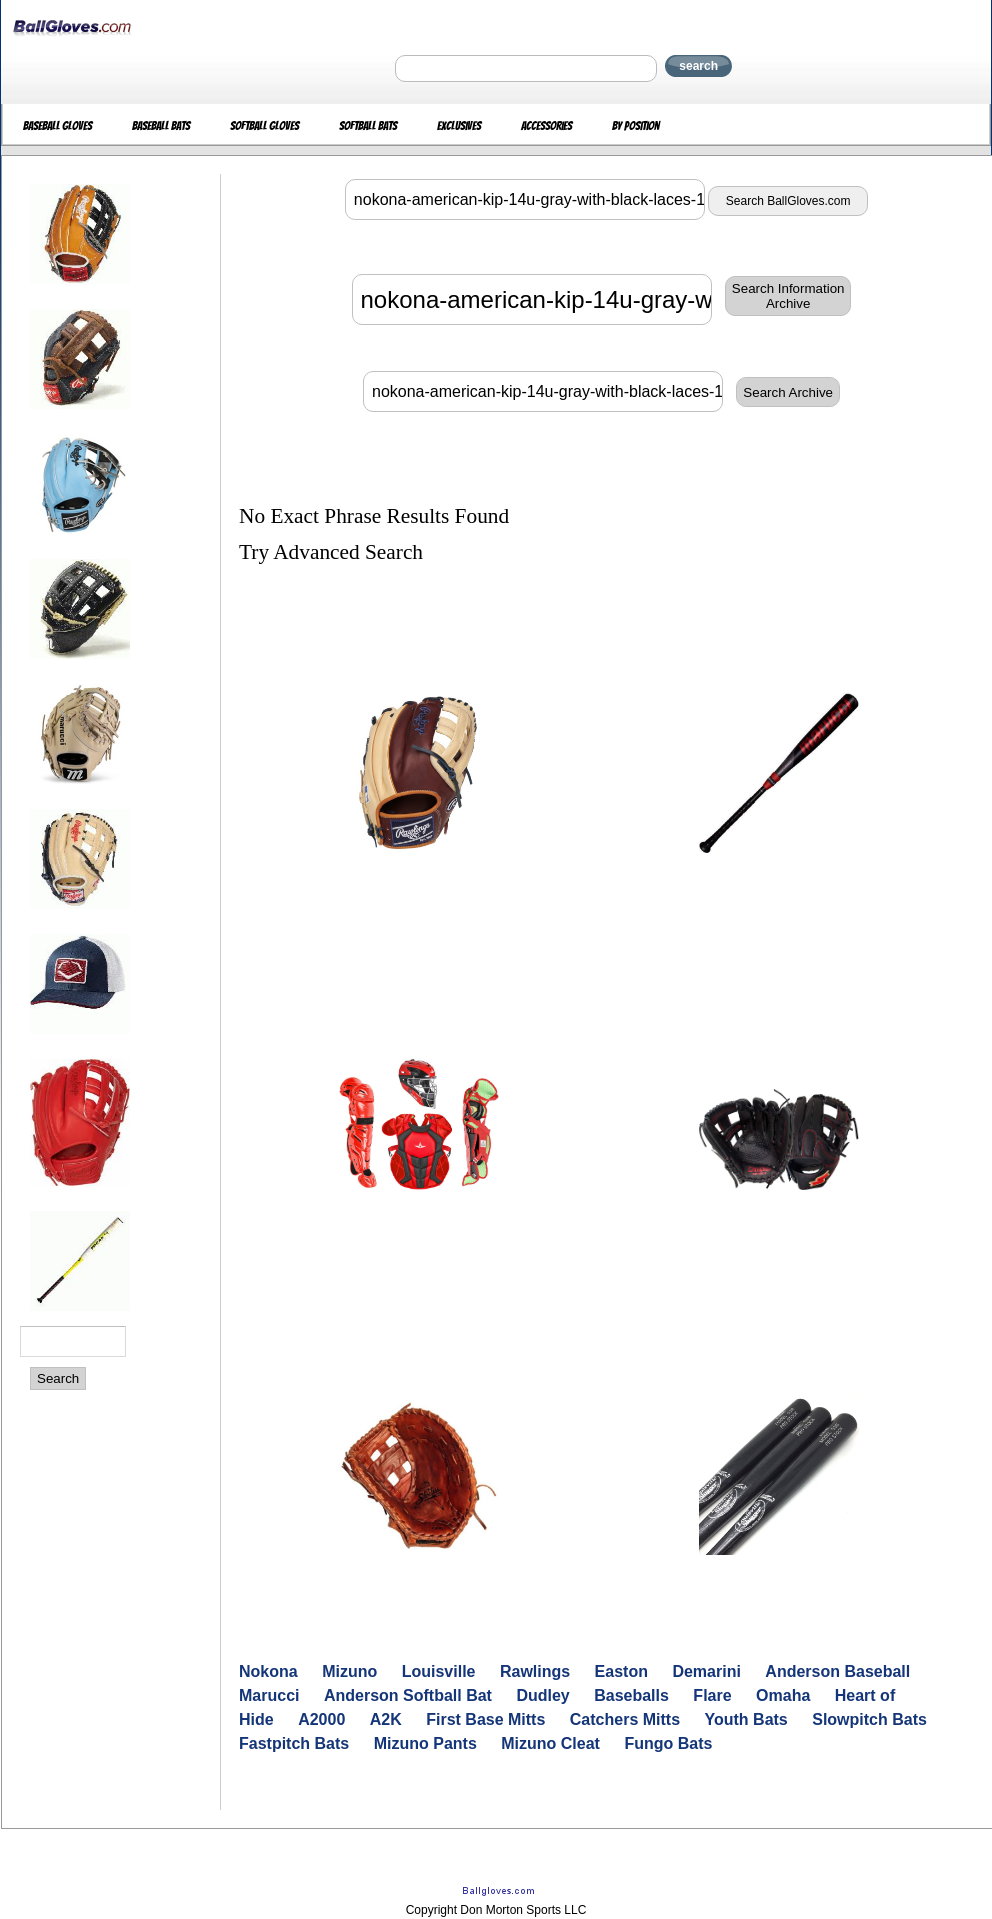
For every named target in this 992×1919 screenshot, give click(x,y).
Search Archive (788, 392)
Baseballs (631, 1695)
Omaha (783, 1695)
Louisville (439, 1671)
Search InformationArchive (788, 296)
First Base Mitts (485, 1719)
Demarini (706, 1671)
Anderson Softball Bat (408, 1695)
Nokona (268, 1671)
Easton (621, 1671)
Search (58, 1378)
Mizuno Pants (425, 1743)
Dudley (542, 1695)
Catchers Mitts (625, 1719)
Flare (712, 1695)
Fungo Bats (668, 1743)
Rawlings (535, 1671)
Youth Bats (746, 1719)
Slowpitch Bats (869, 1719)
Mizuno (349, 1671)
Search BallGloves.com (788, 201)
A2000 (321, 1719)
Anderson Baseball (837, 1671)
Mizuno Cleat (550, 1743)
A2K (386, 1719)
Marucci (269, 1695)
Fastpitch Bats (294, 1743)
